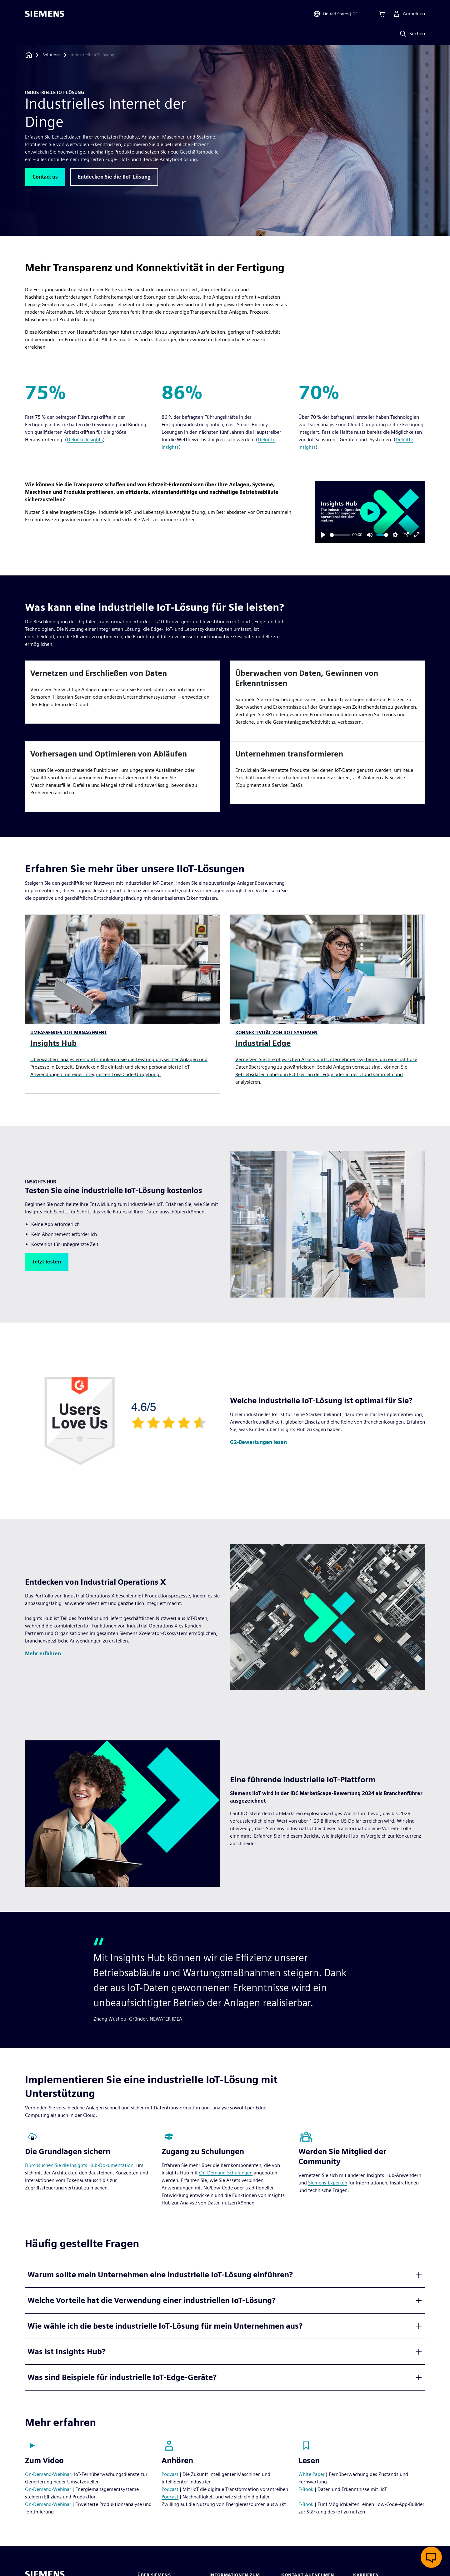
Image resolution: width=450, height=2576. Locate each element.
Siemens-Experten (327, 2183)
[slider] (340, 535)
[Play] (323, 535)
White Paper (311, 2474)
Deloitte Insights (85, 440)
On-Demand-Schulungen (225, 2173)
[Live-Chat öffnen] (431, 2557)
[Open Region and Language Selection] (335, 14)
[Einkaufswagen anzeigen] (381, 14)
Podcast (170, 2474)
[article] (122, 692)
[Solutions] (51, 55)
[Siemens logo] (44, 14)
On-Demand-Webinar (48, 2474)
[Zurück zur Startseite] (28, 55)
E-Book (305, 2489)
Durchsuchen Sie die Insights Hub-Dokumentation (79, 2165)
